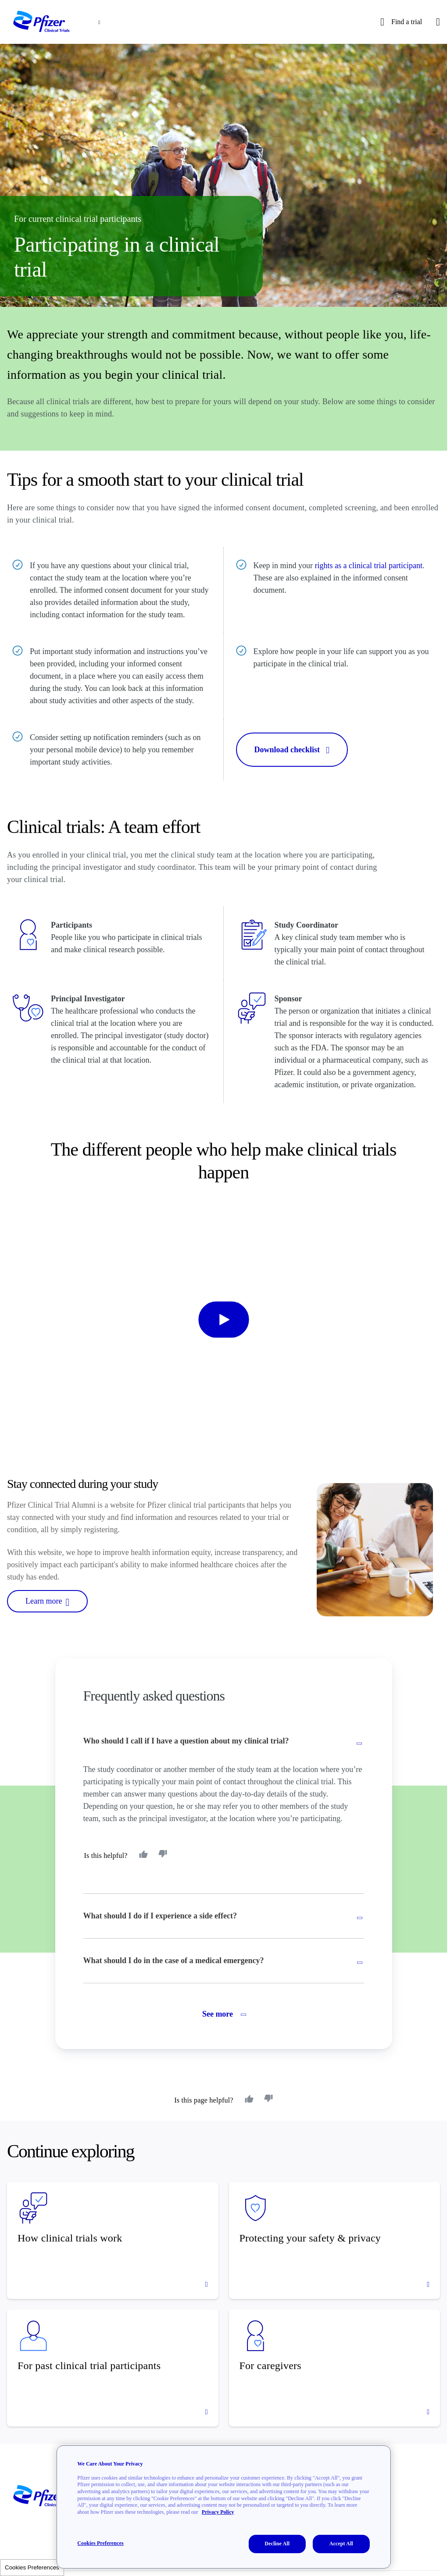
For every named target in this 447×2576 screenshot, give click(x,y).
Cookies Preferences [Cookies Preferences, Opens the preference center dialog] (100, 2543)
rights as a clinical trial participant (368, 565)
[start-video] (223, 1319)
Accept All (341, 2543)
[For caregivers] (334, 2368)
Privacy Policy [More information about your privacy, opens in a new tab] (218, 2512)
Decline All (277, 2543)
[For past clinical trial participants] (112, 2368)
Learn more (47, 1601)
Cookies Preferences (32, 2567)
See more (223, 2014)
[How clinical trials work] (112, 2240)
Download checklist (291, 749)
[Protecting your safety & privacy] (334, 2240)
